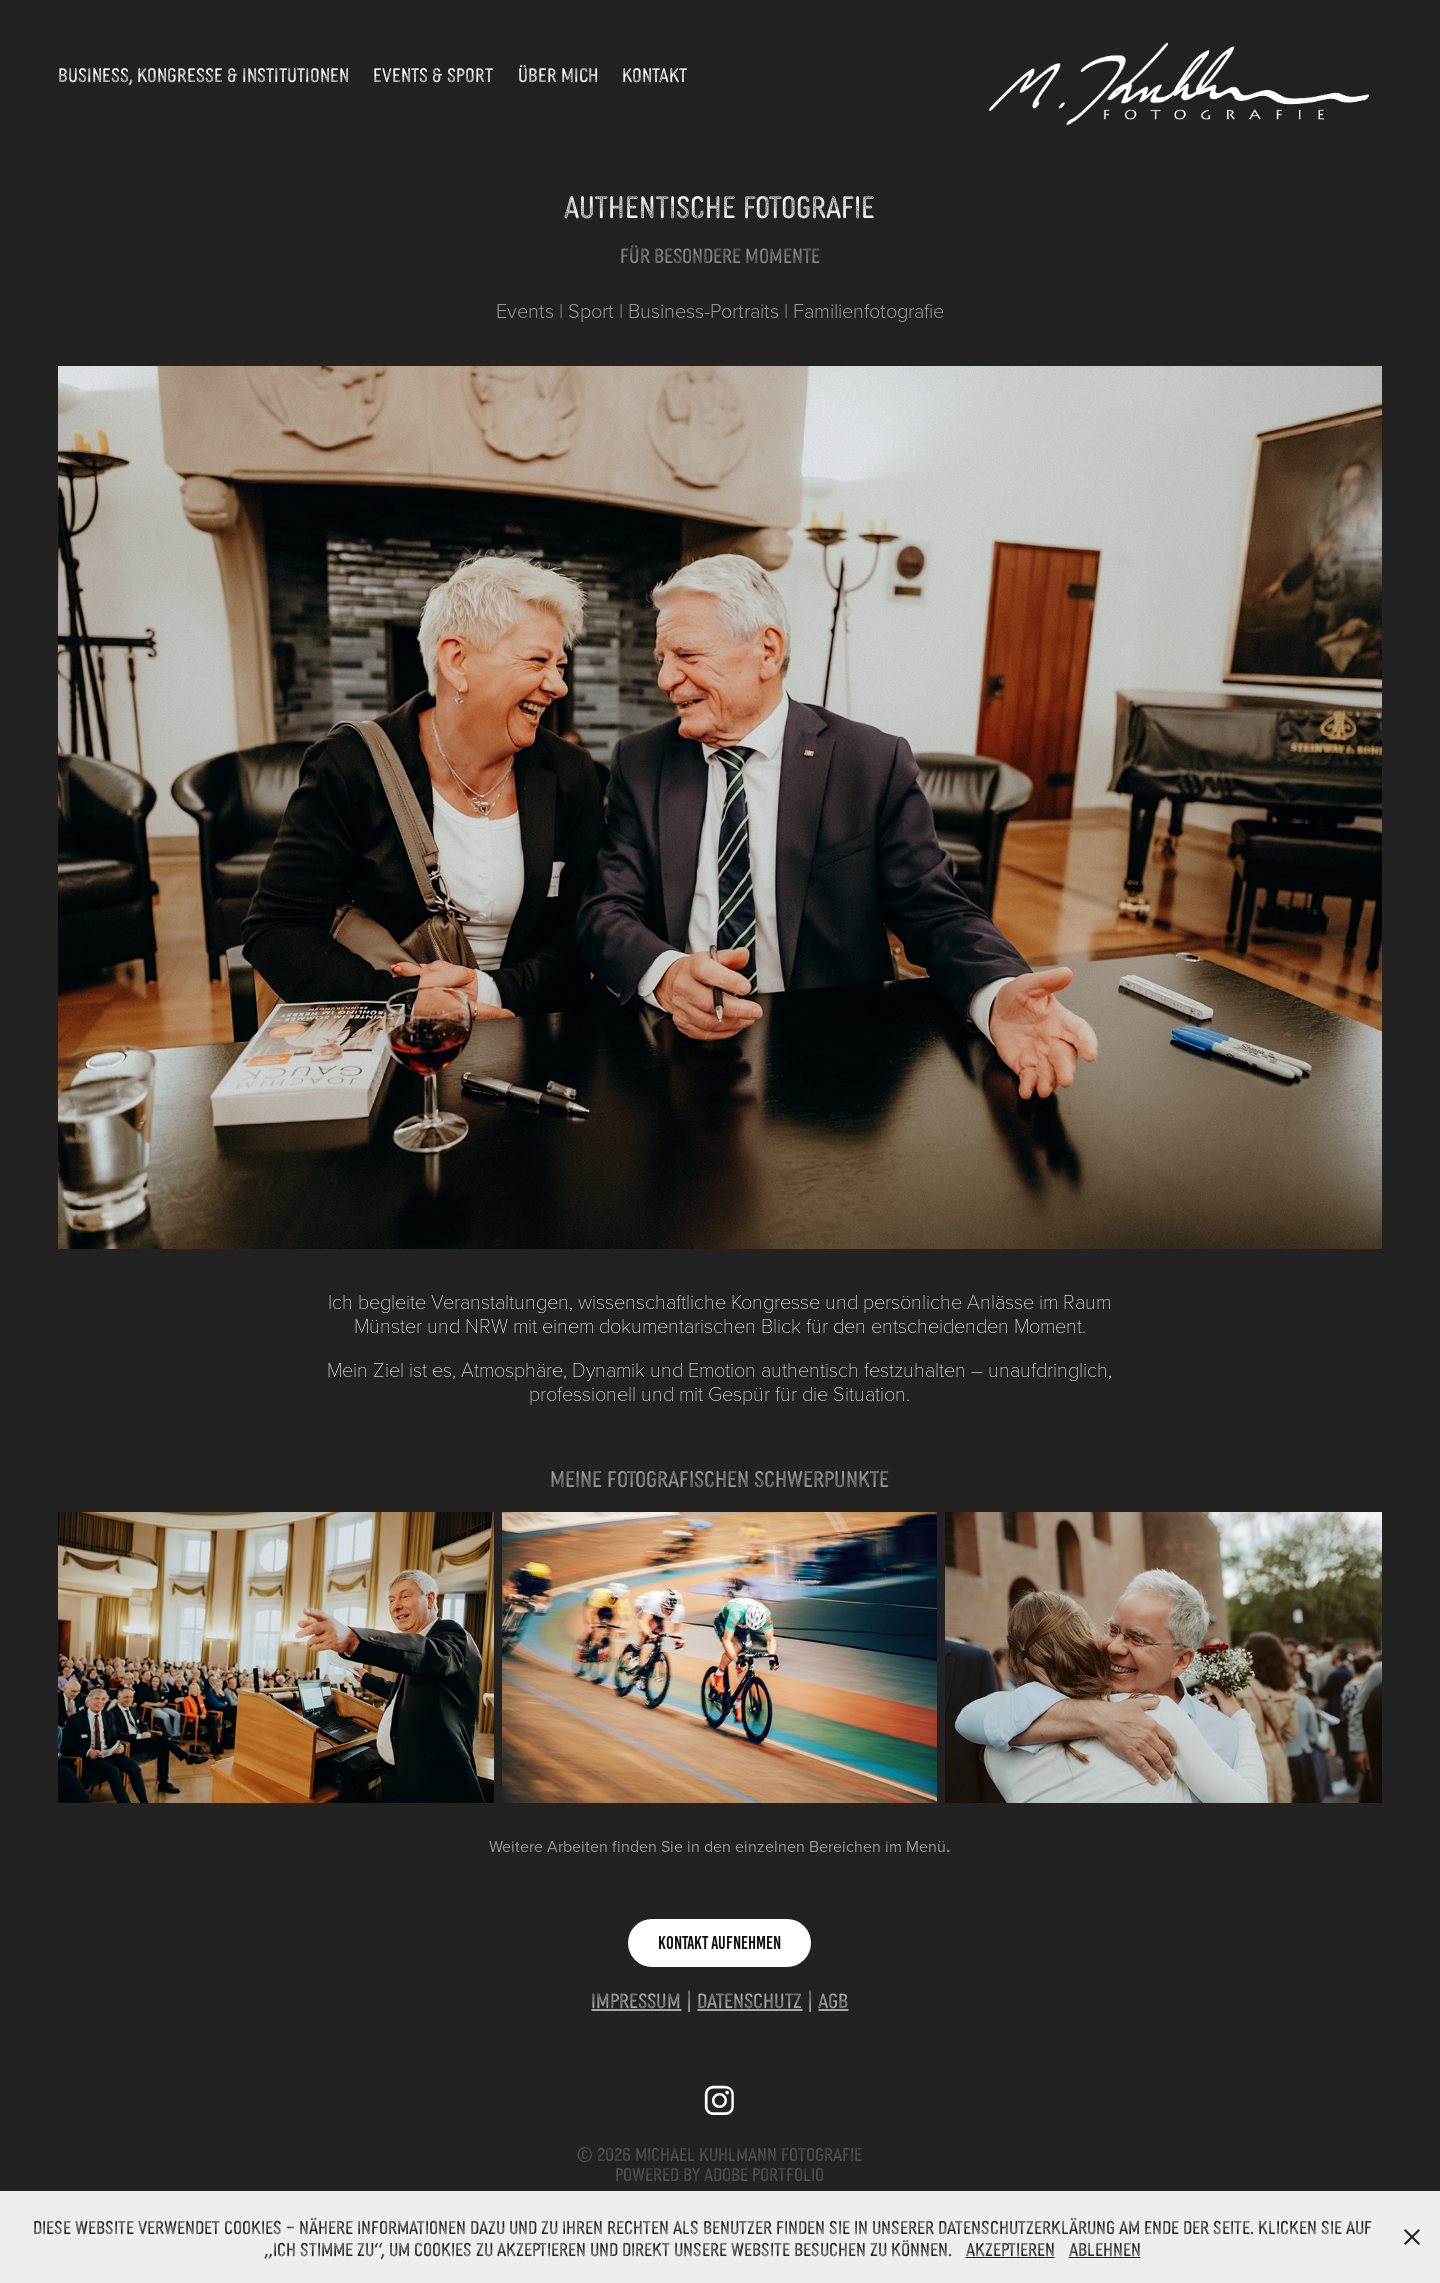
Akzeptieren (1010, 2248)
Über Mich (558, 74)
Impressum (636, 1999)
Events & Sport (433, 74)
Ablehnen (1105, 2248)
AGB (833, 1999)
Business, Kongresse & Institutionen (203, 74)
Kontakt (654, 74)
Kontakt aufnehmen (719, 1943)
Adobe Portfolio (764, 2173)
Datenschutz (749, 1999)
